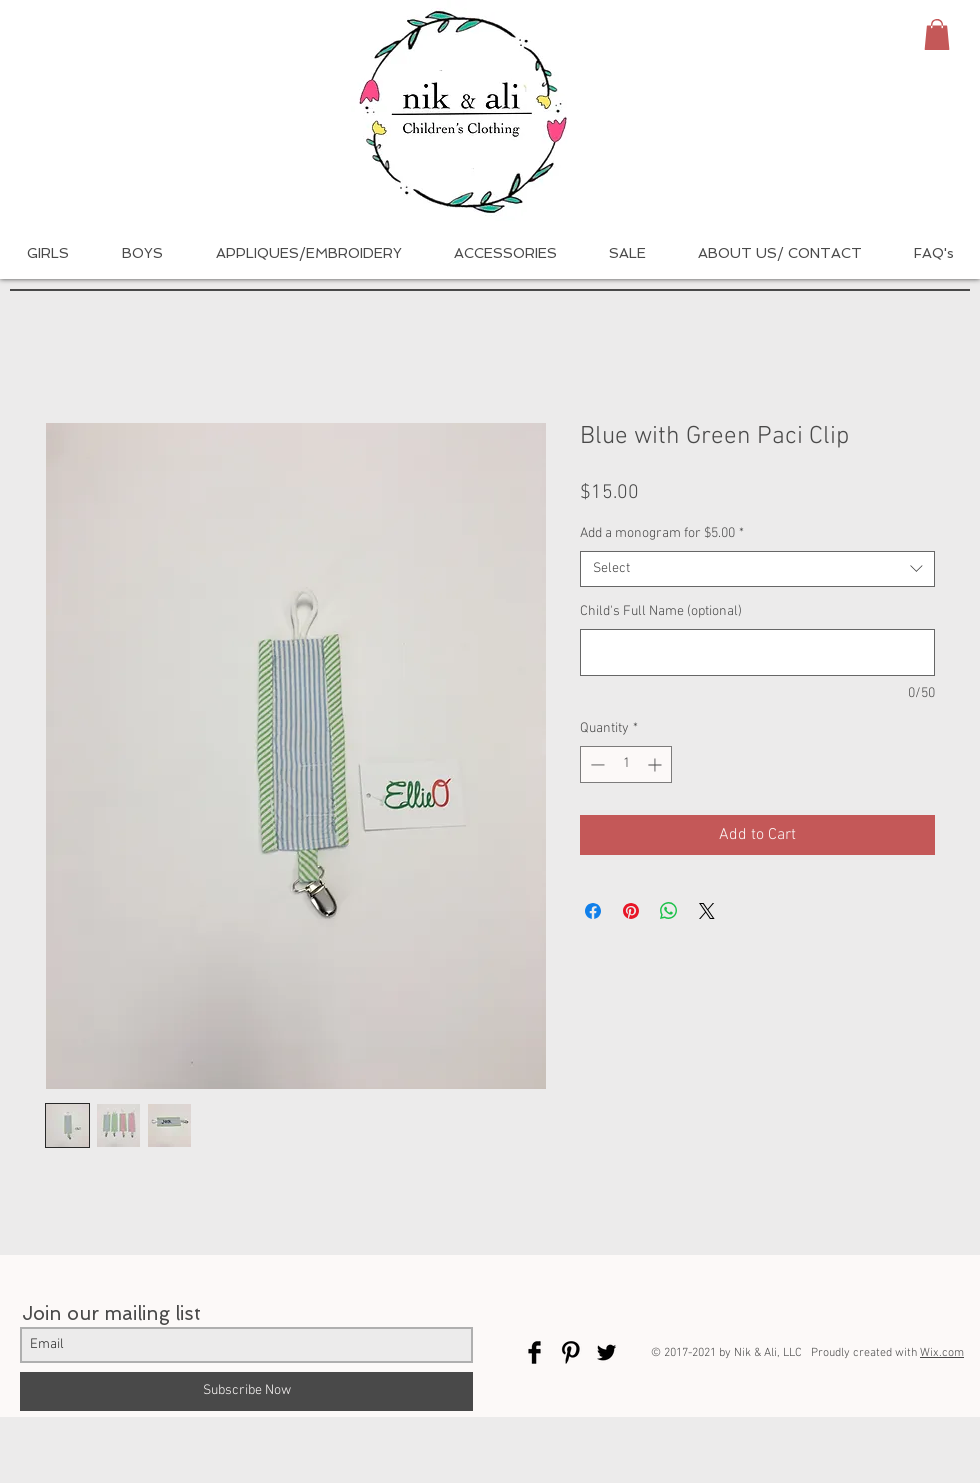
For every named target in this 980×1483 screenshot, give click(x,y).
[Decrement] (595, 764)
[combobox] (757, 569)
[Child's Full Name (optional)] (757, 652)
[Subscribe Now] (246, 1391)
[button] (937, 34)
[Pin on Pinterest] (631, 911)
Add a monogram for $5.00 (662, 533)
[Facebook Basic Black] (534, 1352)
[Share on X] (707, 911)
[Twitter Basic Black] (606, 1352)
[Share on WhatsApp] (669, 911)
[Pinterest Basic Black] (570, 1352)
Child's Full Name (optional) (661, 611)
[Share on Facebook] (593, 911)
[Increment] (656, 764)
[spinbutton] (626, 764)
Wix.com (942, 1353)
